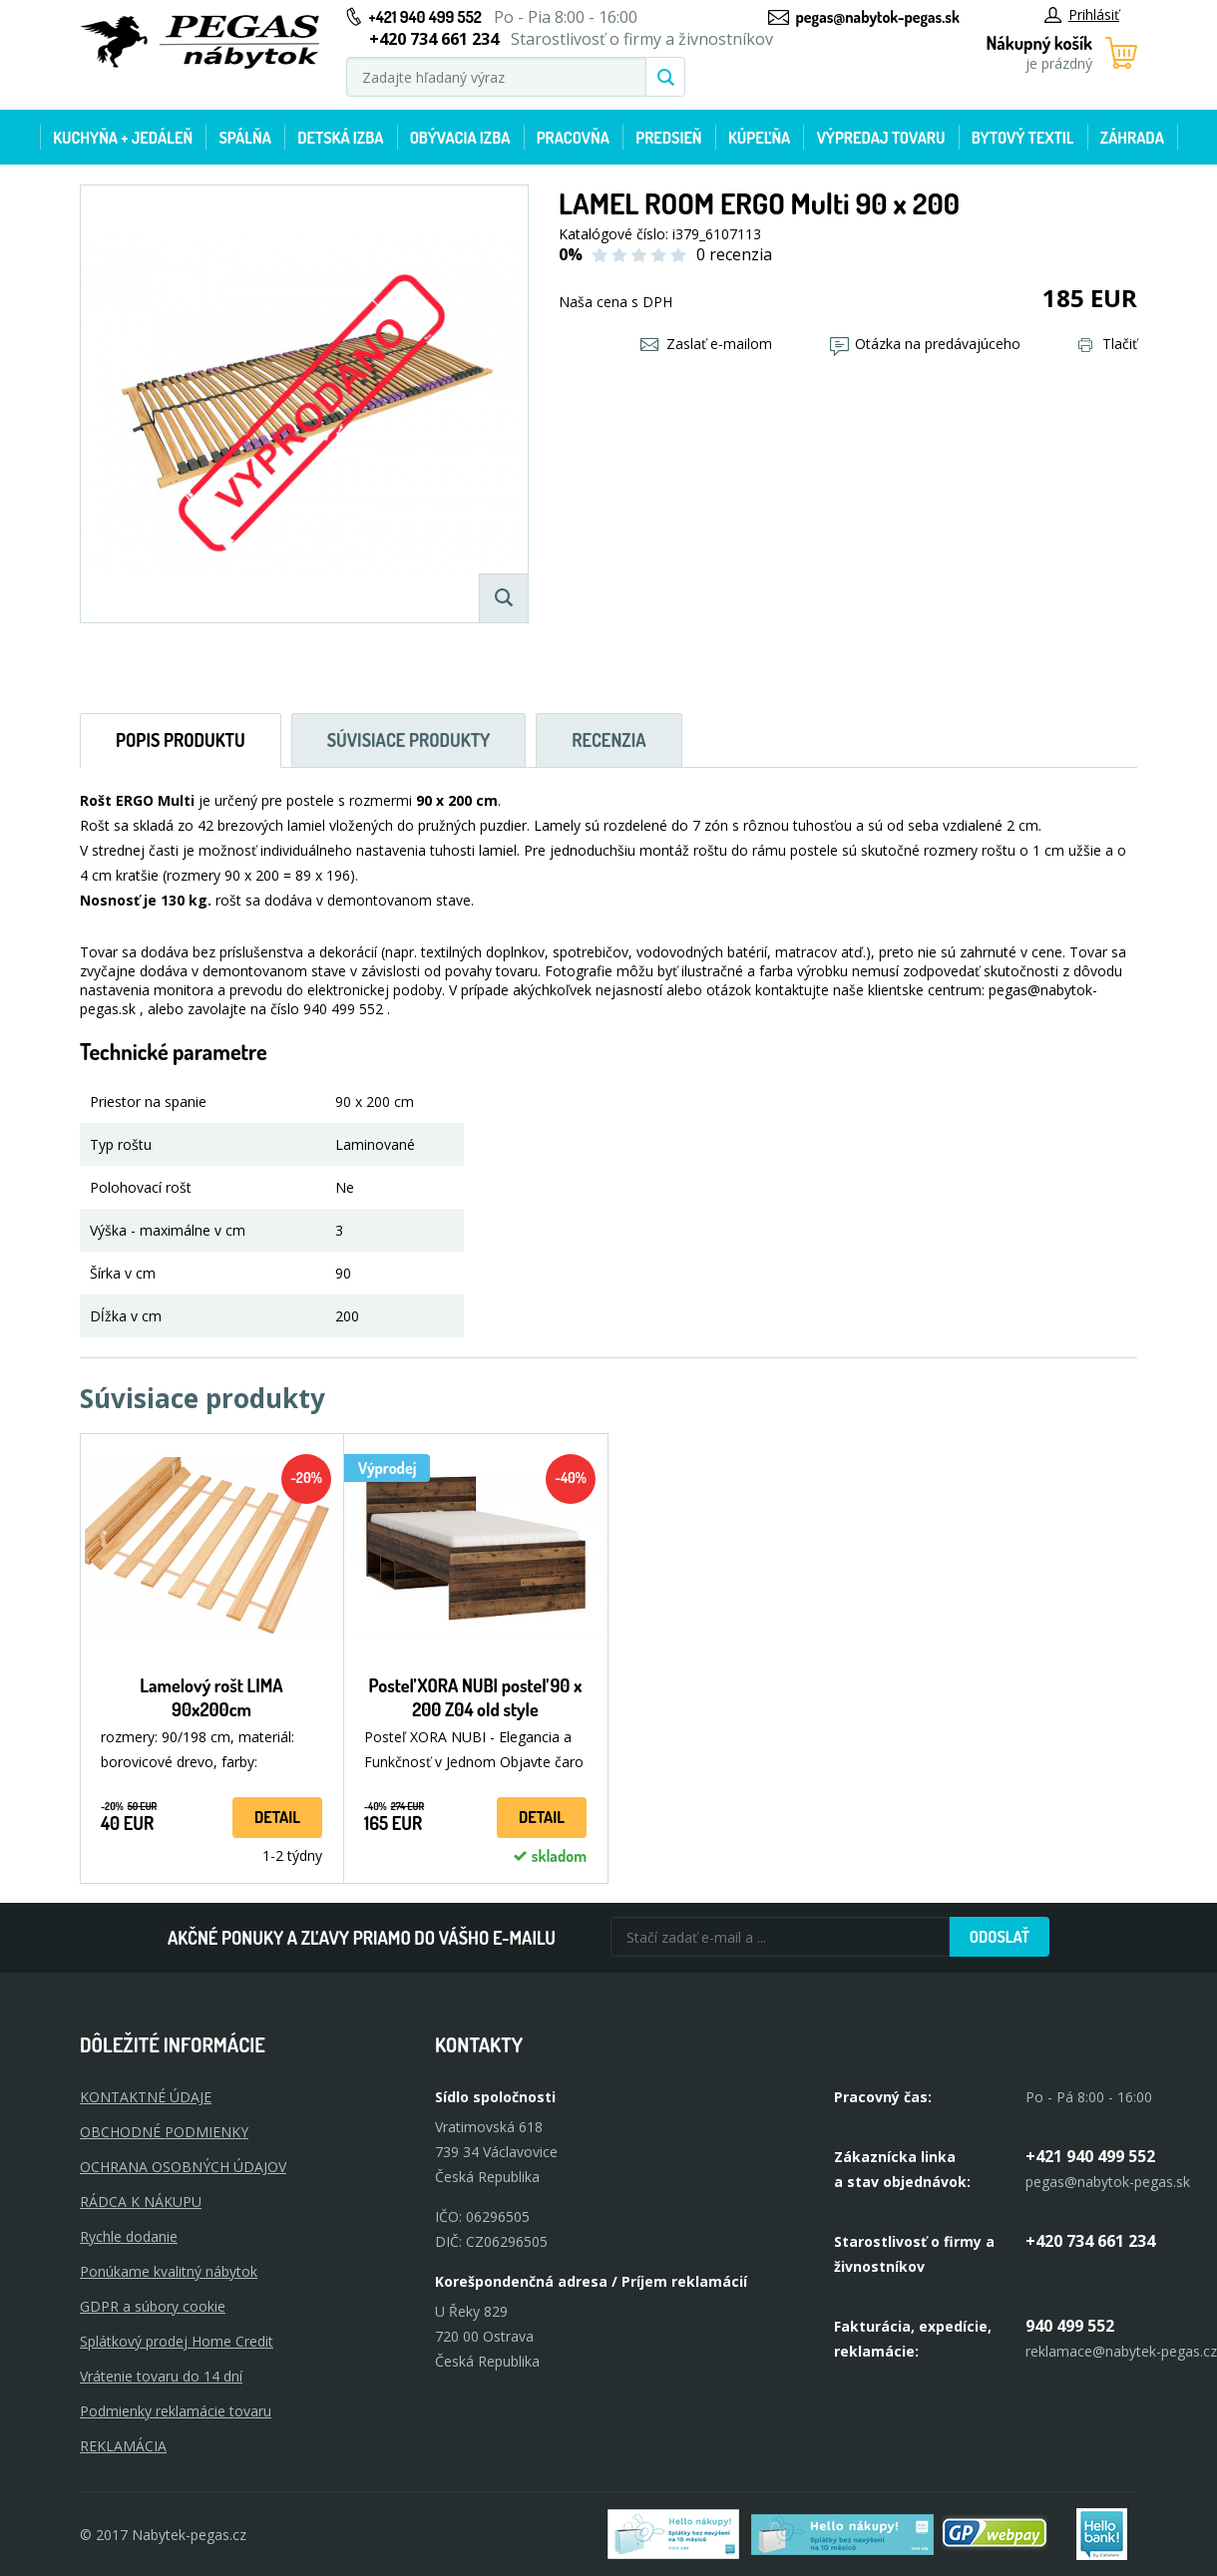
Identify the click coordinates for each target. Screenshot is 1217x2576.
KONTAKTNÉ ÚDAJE (145, 2096)
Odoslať (999, 1937)
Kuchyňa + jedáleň (123, 138)
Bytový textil (1023, 138)
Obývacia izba (460, 138)
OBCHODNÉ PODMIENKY (164, 2131)
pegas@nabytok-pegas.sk (878, 17)
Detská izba (340, 138)
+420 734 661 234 (1090, 2241)
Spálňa (244, 138)
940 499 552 (1069, 2326)
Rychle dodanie (129, 2236)
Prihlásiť (1081, 14)
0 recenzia (734, 254)
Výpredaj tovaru (881, 138)
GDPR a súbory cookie (152, 2306)
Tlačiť (1107, 343)
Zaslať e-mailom (706, 343)
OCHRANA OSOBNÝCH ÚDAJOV (183, 2166)
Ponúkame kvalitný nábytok (168, 2271)
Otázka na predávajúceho (925, 343)
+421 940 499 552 (425, 17)
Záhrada (1132, 138)
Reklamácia (123, 2445)
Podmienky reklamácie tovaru (175, 2410)
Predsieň (668, 138)
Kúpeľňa (759, 138)
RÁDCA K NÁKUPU (141, 2201)
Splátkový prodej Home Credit (176, 2341)
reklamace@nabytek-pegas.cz (1121, 2351)
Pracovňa (573, 138)
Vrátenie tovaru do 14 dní (161, 2376)
